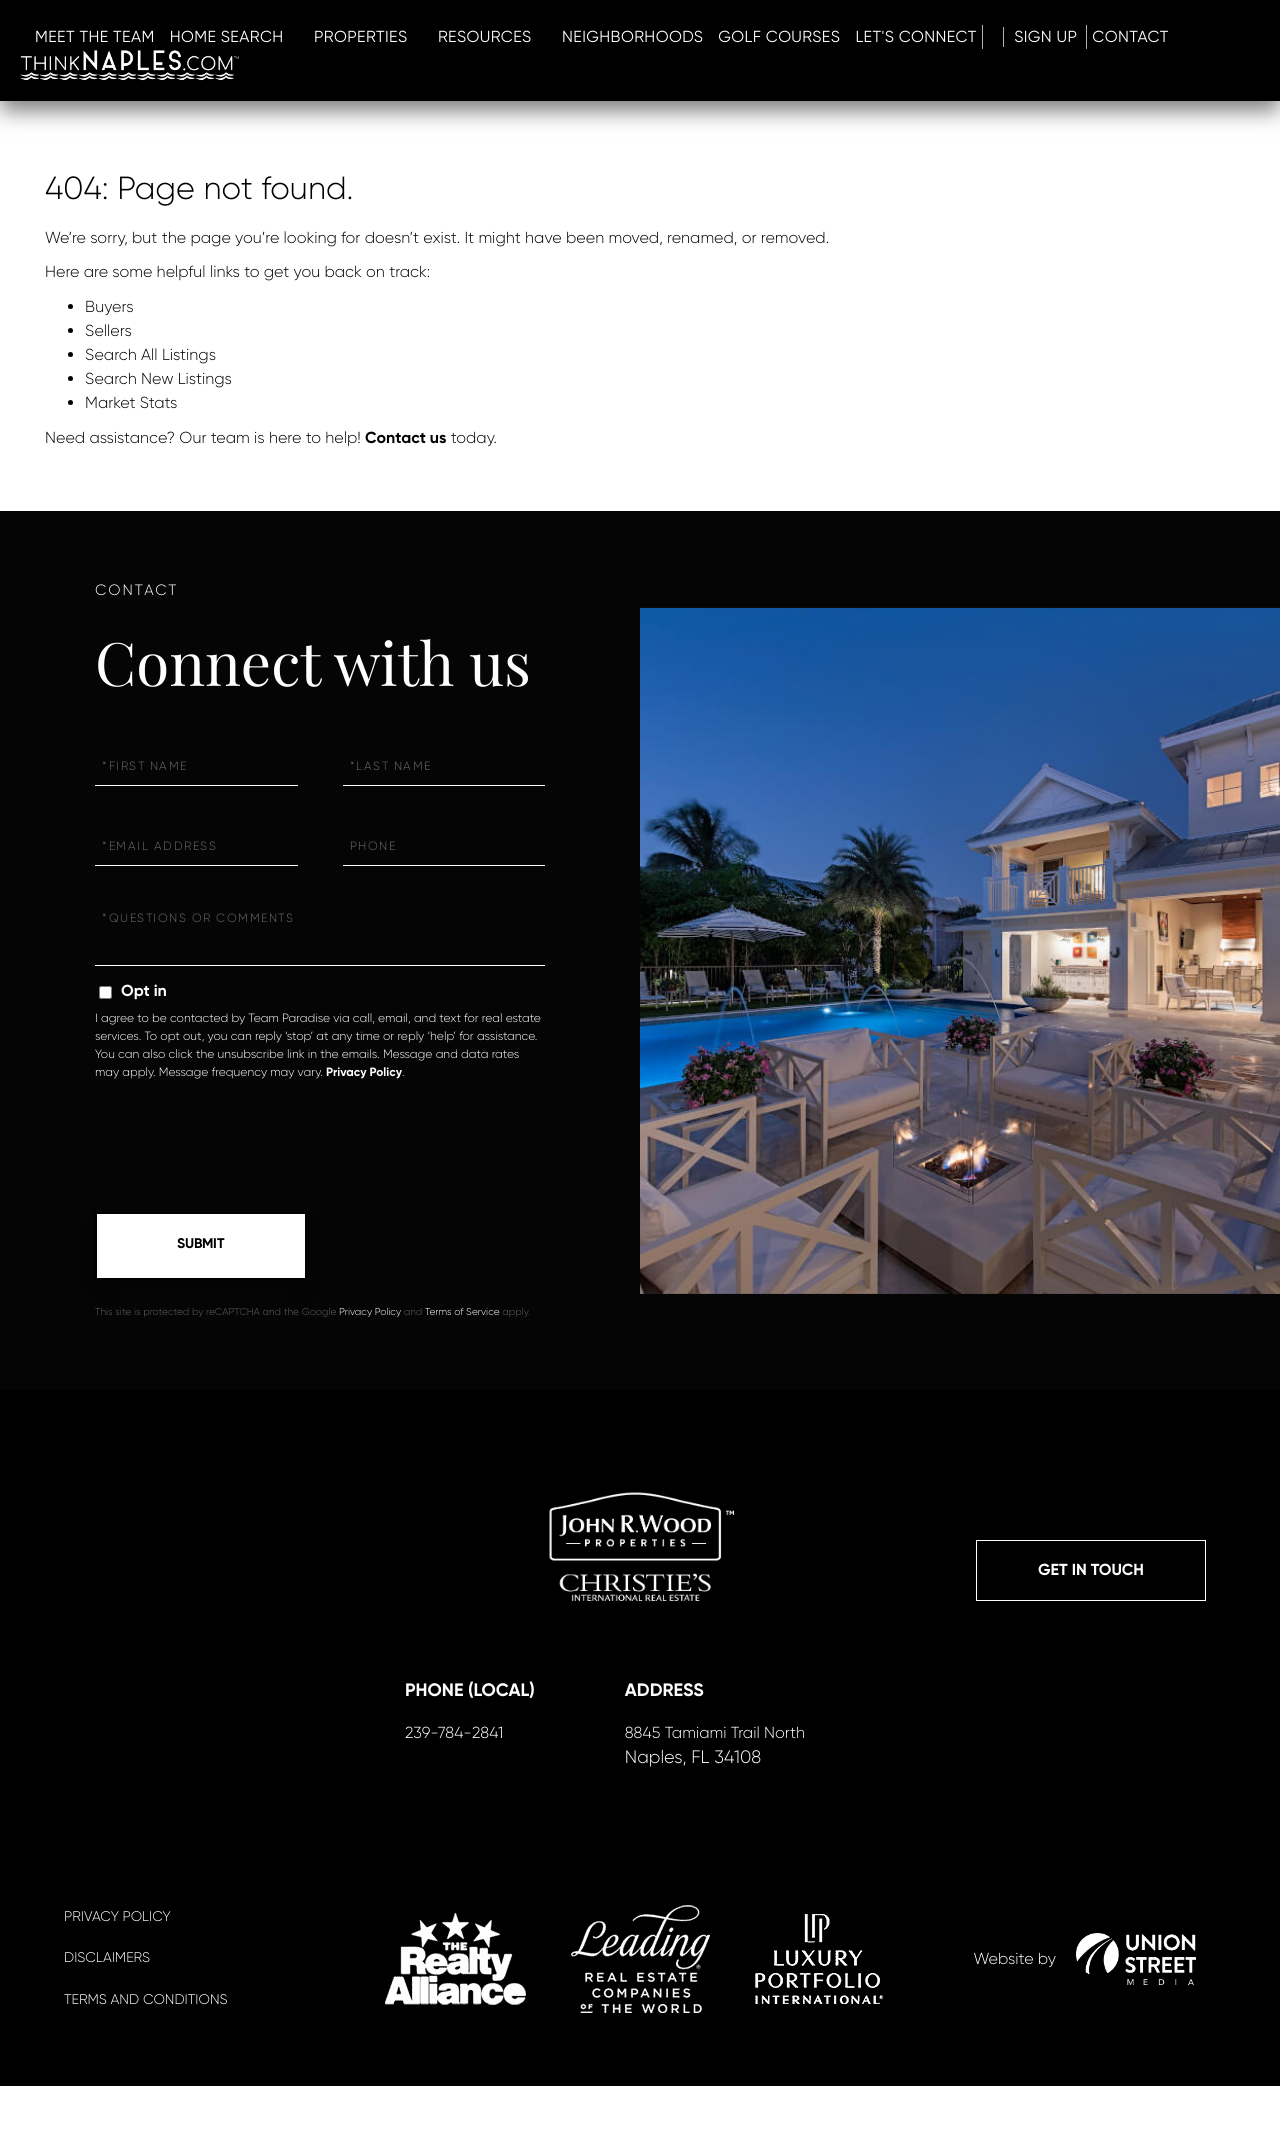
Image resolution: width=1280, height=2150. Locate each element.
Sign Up (140, 72)
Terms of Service (462, 1318)
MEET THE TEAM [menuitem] (373, 44)
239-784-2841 (449, 1795)
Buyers (109, 306)
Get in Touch (1091, 1579)
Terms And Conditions (145, 2064)
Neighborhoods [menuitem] (910, 44)
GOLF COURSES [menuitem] (1057, 44)
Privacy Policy (364, 1073)
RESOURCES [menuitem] (763, 44)
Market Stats (131, 402)
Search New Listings (158, 378)
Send (201, 1249)
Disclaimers (107, 2023)
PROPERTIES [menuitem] (639, 44)
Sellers (108, 330)
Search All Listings (150, 354)
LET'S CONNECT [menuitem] (1194, 44)
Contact (235, 72)
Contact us (405, 438)
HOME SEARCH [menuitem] (505, 44)
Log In (62, 72)
